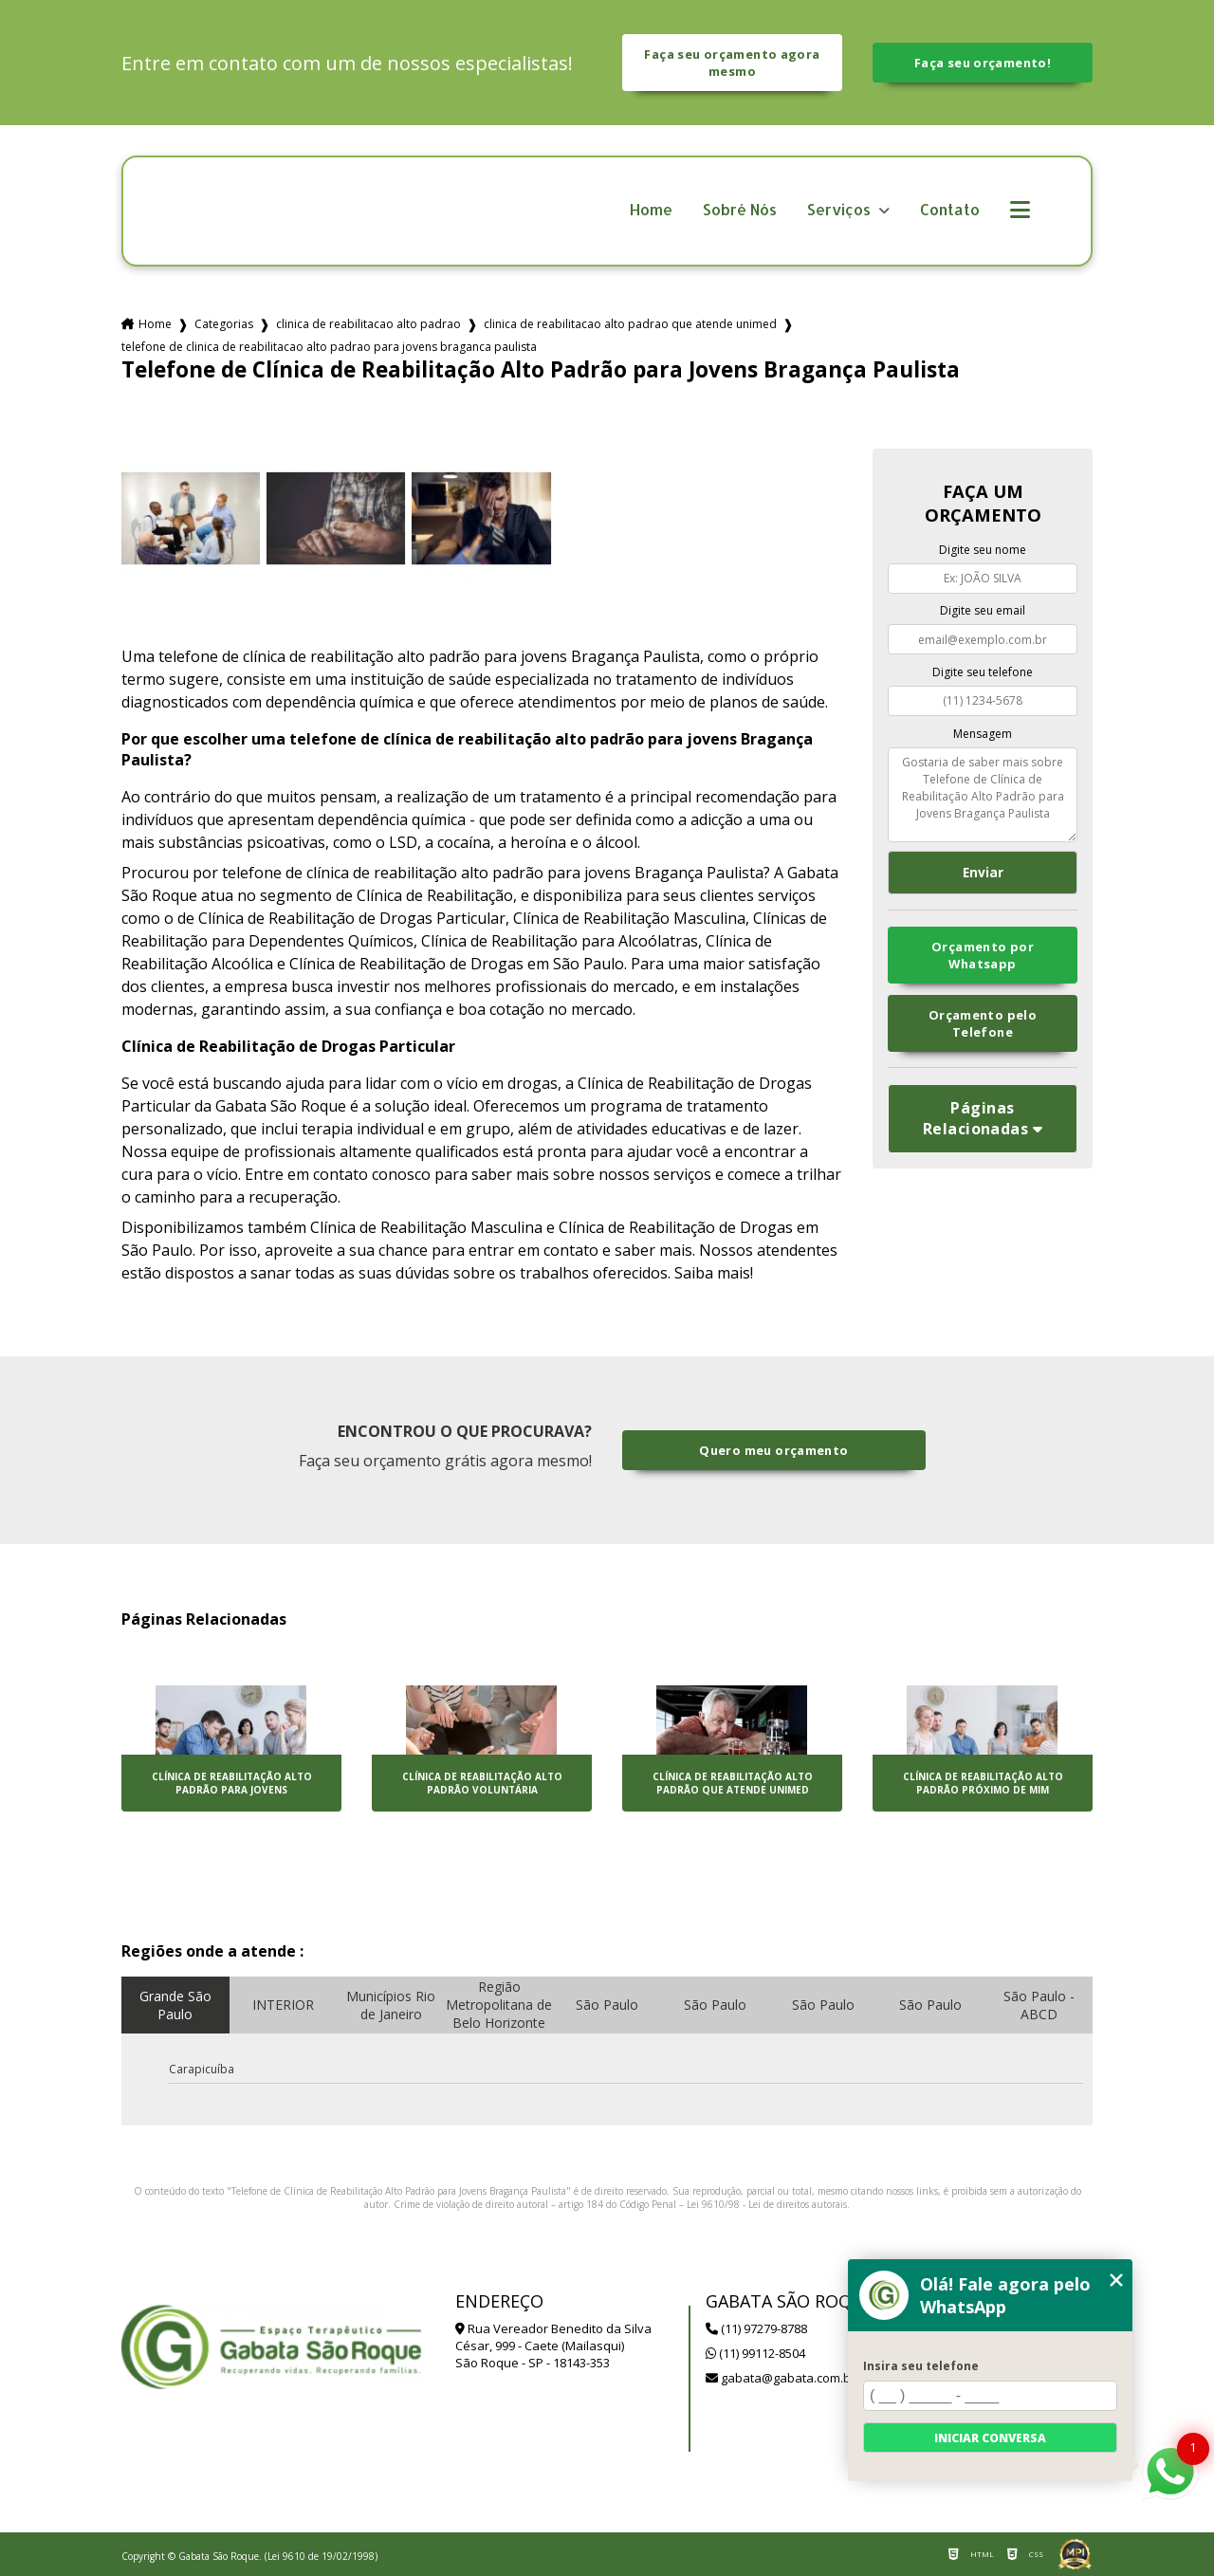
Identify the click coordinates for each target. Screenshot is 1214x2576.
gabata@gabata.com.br (780, 2377)
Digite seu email (982, 610)
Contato (950, 210)
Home (651, 210)
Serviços (840, 210)
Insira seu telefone (921, 2366)
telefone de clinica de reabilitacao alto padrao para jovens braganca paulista (329, 347)
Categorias (223, 324)
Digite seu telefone (982, 672)
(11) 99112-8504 (755, 2353)
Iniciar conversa (990, 2438)
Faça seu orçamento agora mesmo (731, 63)
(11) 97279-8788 (756, 2328)
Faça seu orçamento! (982, 62)
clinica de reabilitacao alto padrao (368, 324)
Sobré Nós (740, 210)
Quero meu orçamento (773, 1450)
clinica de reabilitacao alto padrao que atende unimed (630, 324)
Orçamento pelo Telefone (983, 1023)
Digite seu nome (982, 550)
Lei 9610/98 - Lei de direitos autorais (767, 2204)
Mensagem (982, 734)
